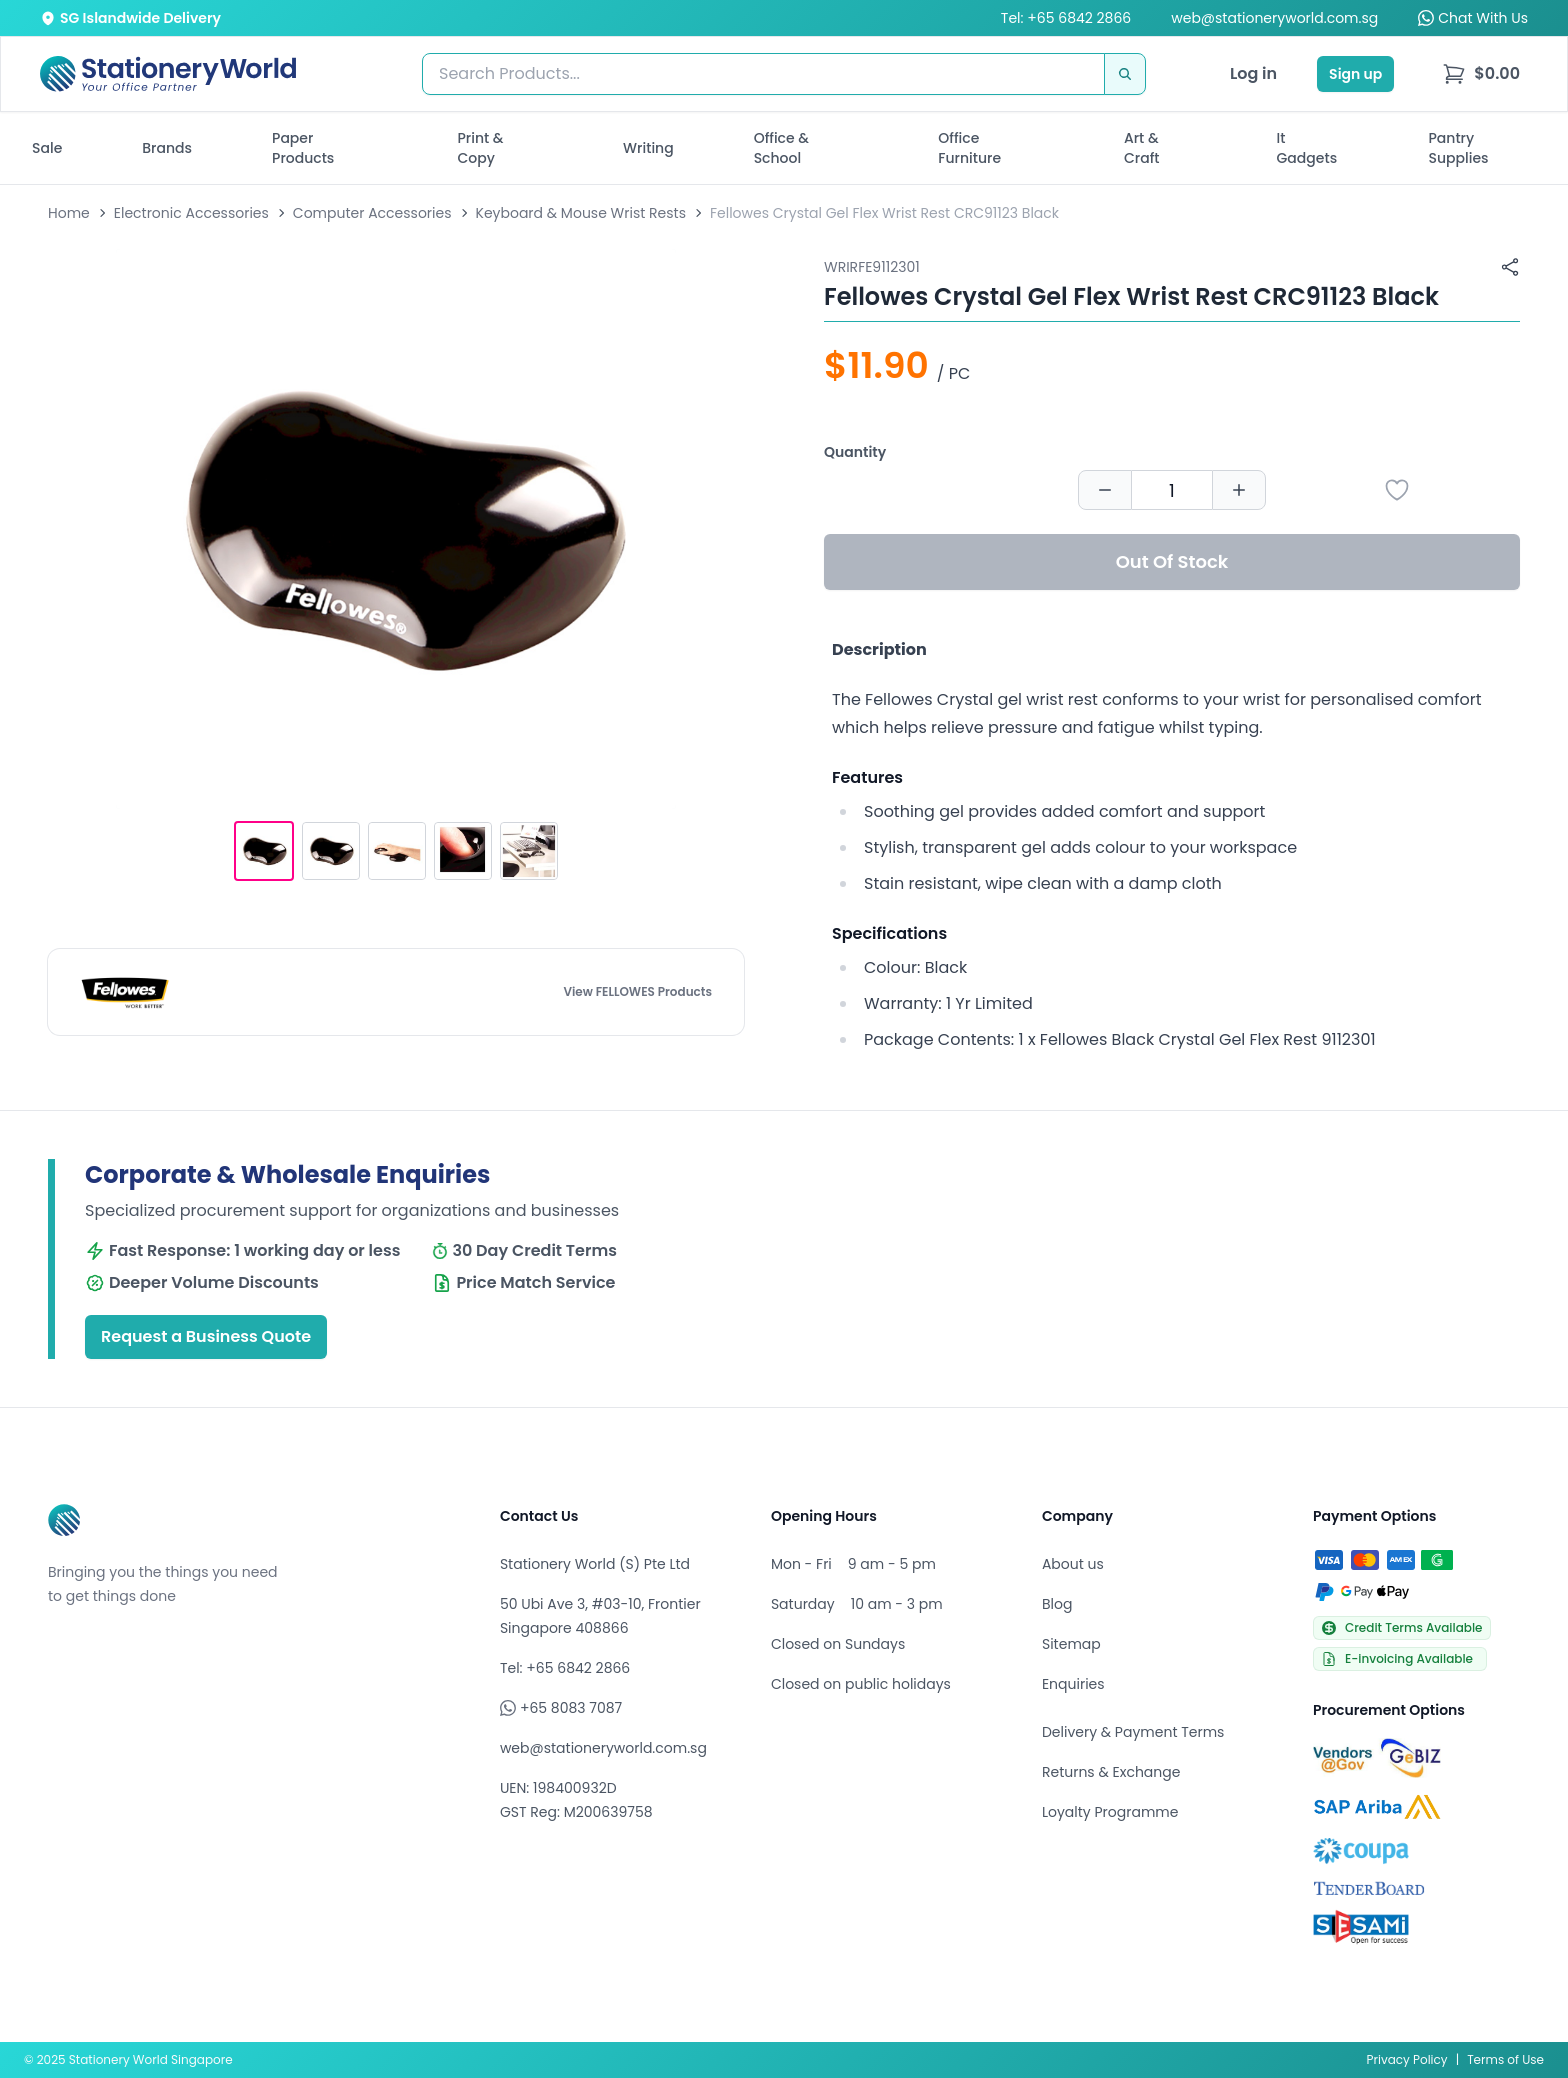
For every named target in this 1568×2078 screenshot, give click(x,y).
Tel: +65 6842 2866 (1066, 18)
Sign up (1355, 74)
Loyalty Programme (1110, 1812)
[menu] (1481, 74)
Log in (1253, 73)
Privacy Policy (1407, 2059)
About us (1073, 1564)
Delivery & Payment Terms (1133, 1732)
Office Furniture (969, 148)
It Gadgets (1307, 148)
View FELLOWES (637, 992)
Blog (1057, 1604)
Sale (47, 148)
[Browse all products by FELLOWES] (125, 992)
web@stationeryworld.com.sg (1274, 18)
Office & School (781, 148)
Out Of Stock (1172, 561)
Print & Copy (481, 148)
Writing (648, 148)
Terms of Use (1505, 2059)
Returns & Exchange (1111, 1772)
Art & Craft (1142, 148)
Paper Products (303, 148)
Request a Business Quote (206, 1336)
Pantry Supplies (1459, 148)
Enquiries (1073, 1684)
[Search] (1125, 74)
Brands (167, 148)
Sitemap (1071, 1644)
